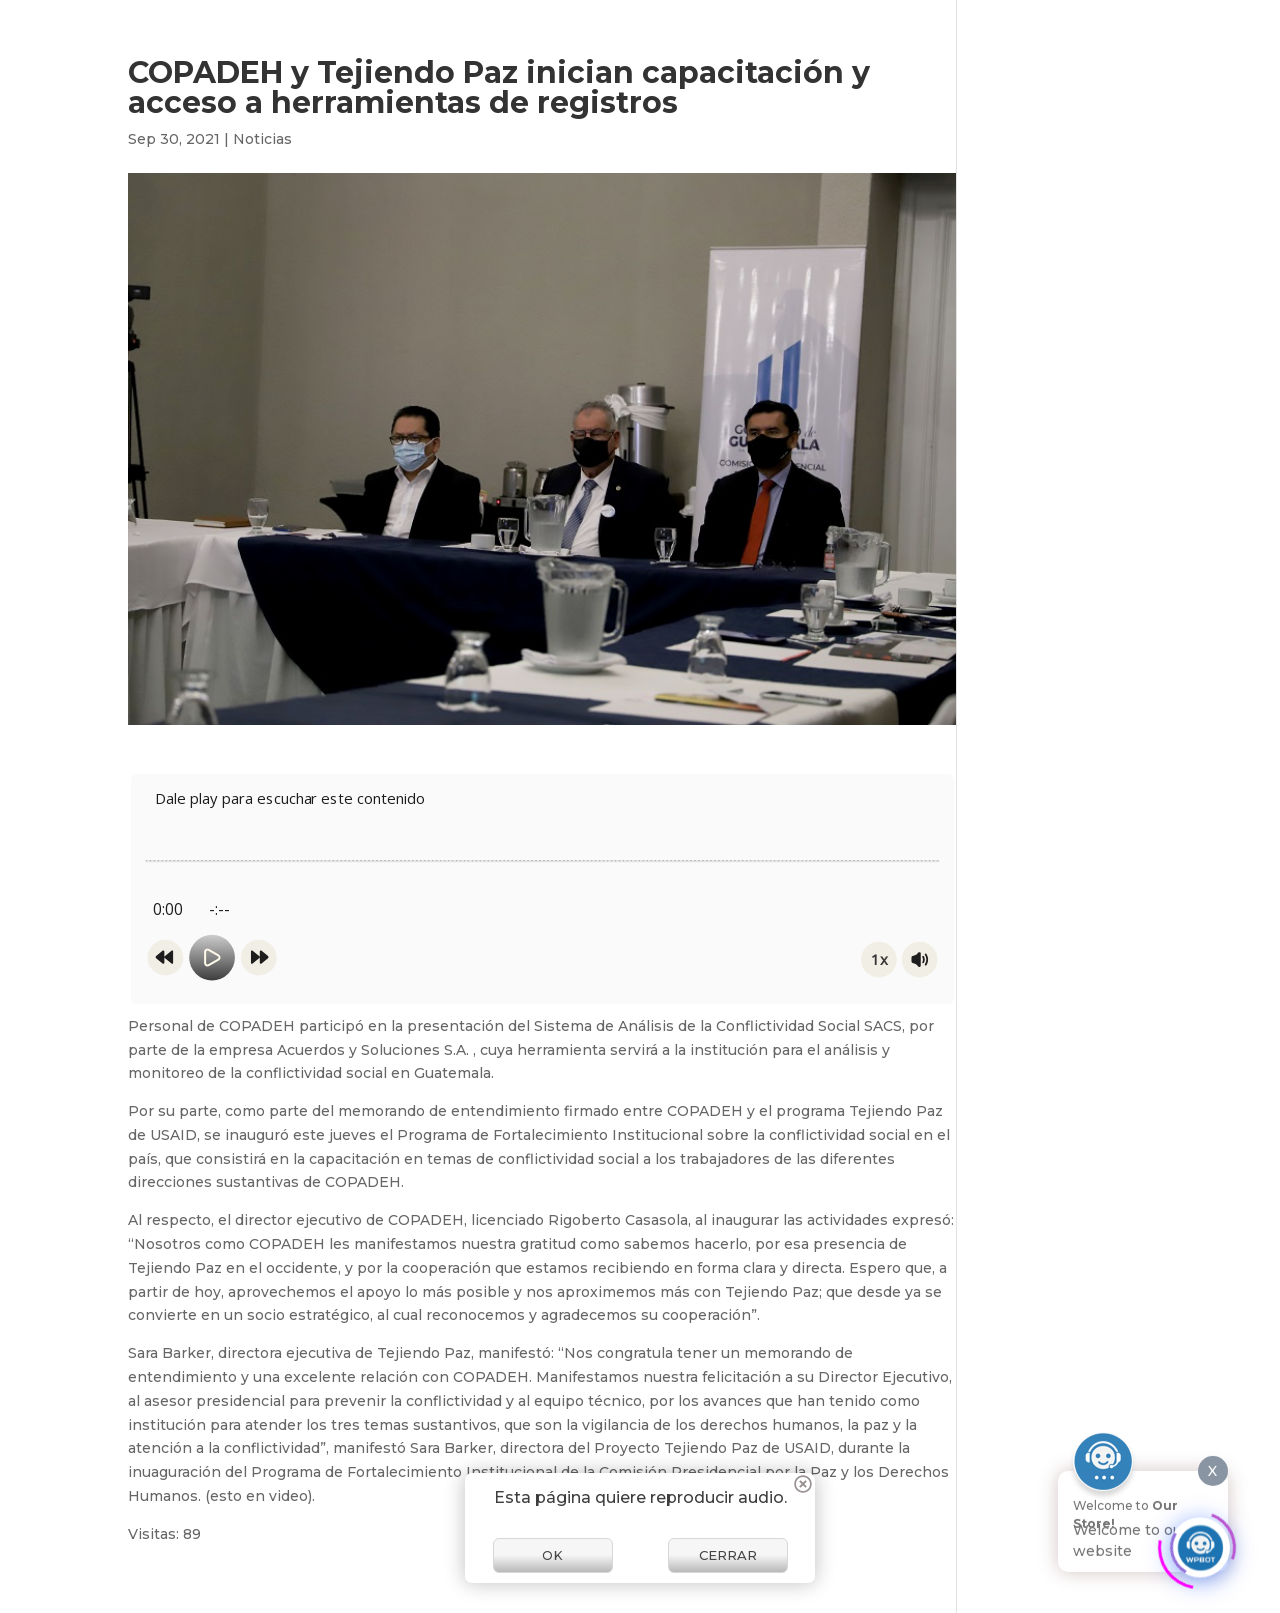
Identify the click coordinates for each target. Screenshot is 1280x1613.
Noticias (262, 139)
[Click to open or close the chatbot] (1200, 1542)
